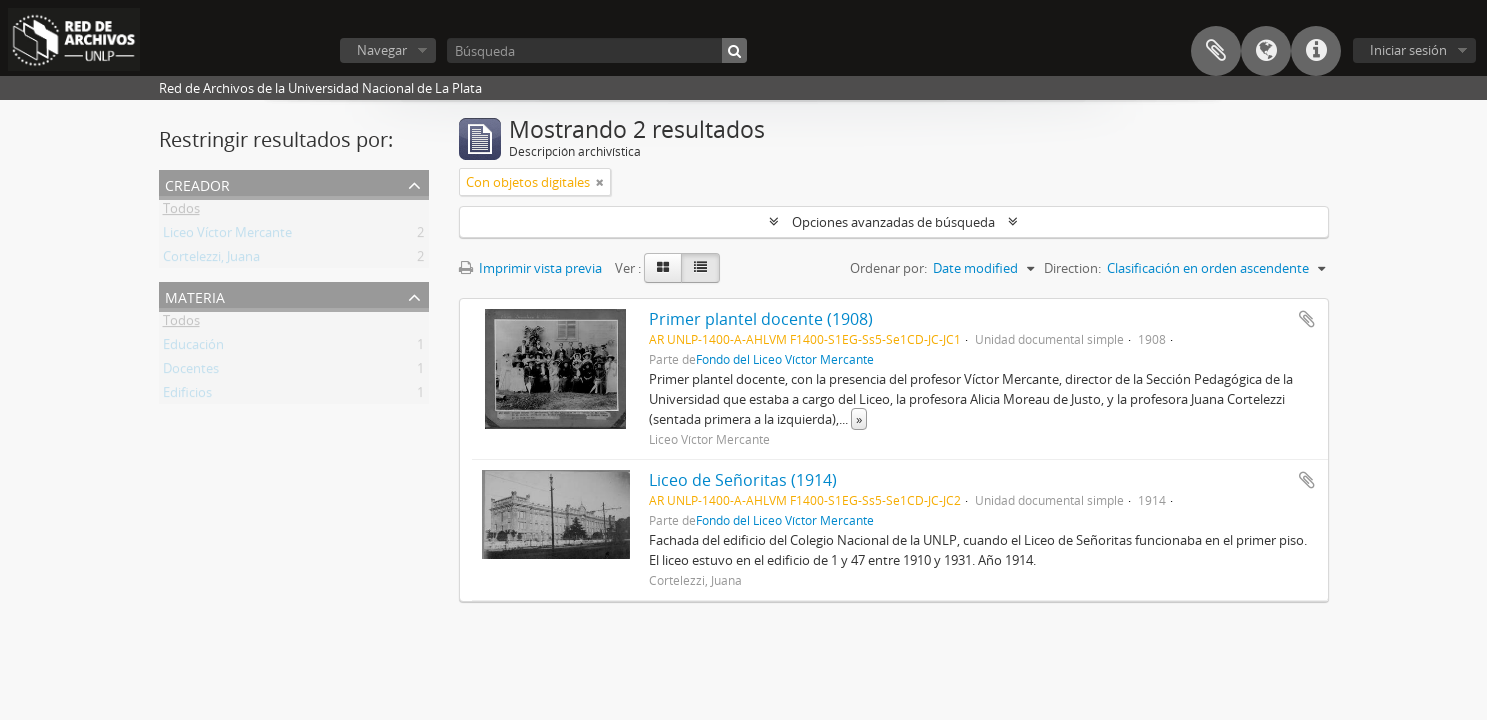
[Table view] (700, 268)
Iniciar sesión (1408, 50)
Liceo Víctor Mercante (227, 236)
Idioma (1266, 51)
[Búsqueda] (597, 50)
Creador (197, 183)
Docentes (191, 372)
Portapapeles (1216, 51)
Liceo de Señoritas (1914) (743, 480)
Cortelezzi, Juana (211, 260)
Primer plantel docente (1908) (761, 319)
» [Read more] (859, 419)
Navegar (382, 50)
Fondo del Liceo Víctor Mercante (785, 359)
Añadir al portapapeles (1307, 319)
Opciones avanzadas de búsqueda (893, 222)
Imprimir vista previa (530, 268)
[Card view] (663, 268)
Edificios (187, 396)
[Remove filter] (600, 182)
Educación (193, 348)
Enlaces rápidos (1316, 51)
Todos (181, 212)
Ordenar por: (888, 268)
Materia (195, 295)
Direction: (1072, 268)
